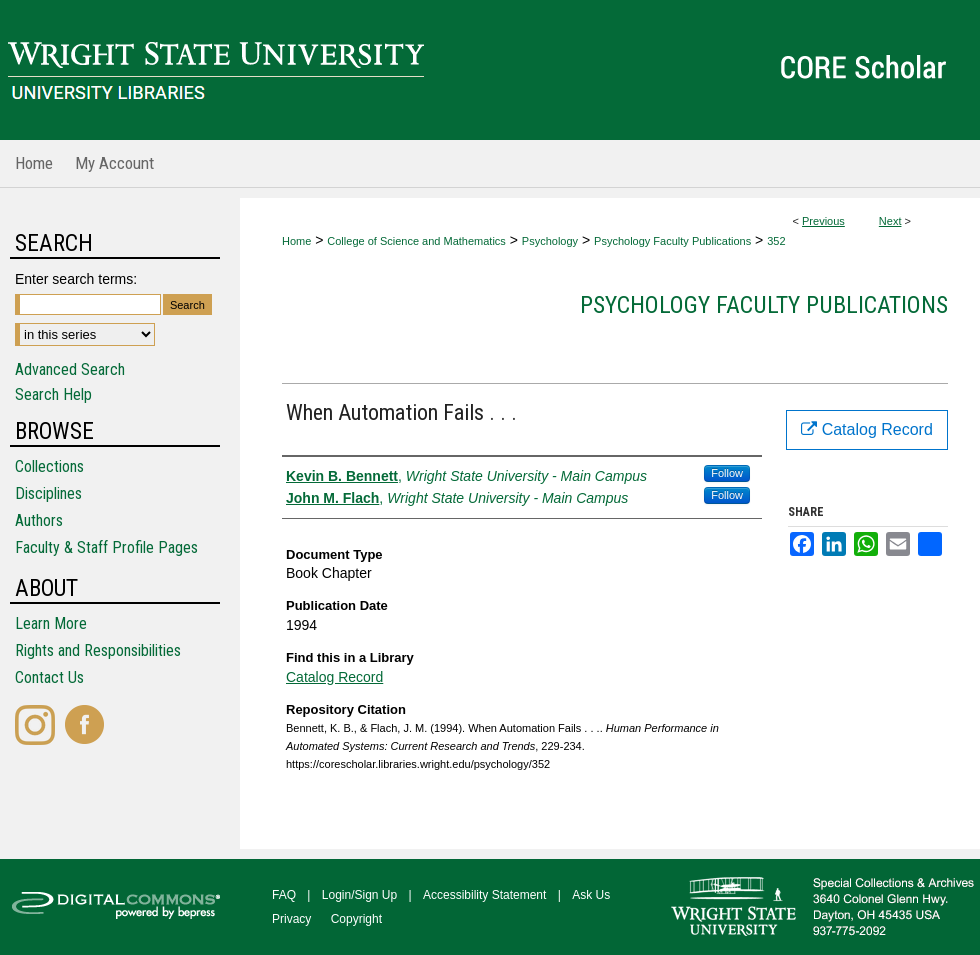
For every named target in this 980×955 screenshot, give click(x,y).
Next (890, 221)
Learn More (51, 623)
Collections (49, 466)
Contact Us (49, 677)
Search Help (53, 394)
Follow (727, 473)
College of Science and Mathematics (416, 241)
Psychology (550, 241)
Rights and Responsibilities (98, 650)
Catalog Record (334, 677)
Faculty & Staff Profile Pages (106, 547)
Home (296, 241)
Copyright (356, 919)
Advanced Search (70, 369)
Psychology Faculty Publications (672, 241)
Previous (823, 221)
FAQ (284, 895)
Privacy (291, 919)
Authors (39, 520)
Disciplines (48, 493)
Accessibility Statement (484, 895)
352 (776, 241)
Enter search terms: (76, 279)
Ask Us (591, 895)
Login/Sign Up (359, 895)
